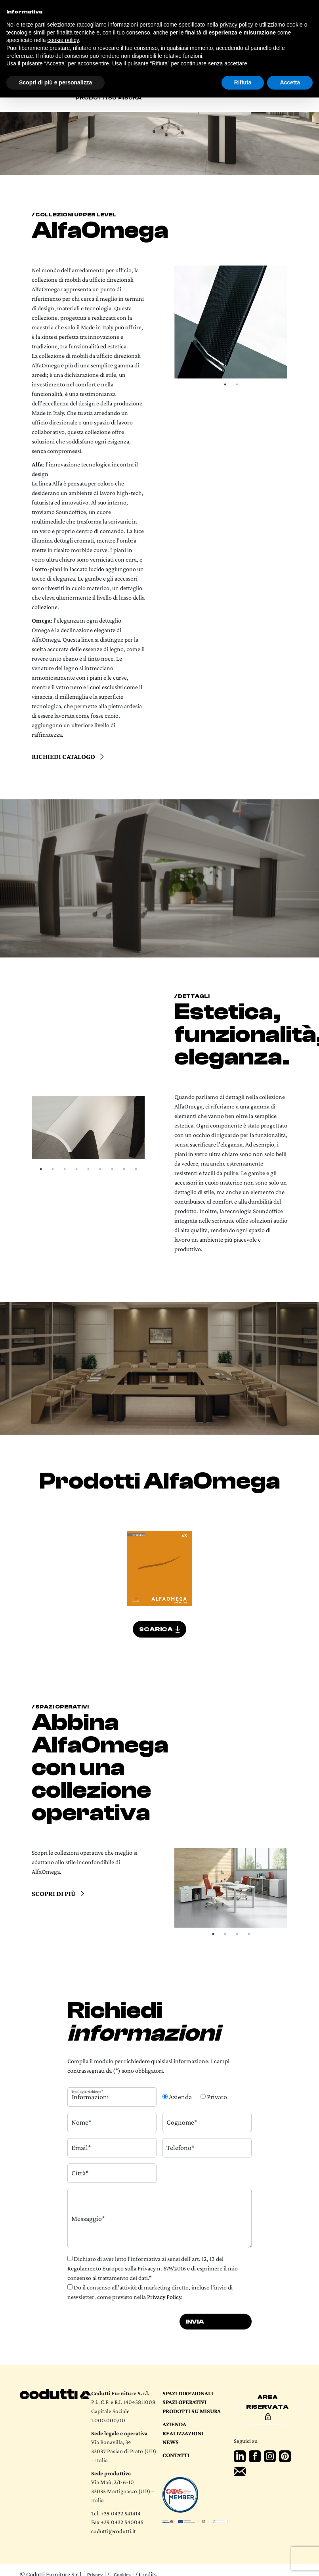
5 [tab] (88, 1169)
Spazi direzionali (187, 2393)
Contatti (175, 2455)
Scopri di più (54, 1894)
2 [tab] (237, 384)
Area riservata (267, 2407)
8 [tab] (124, 1169)
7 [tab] (112, 1169)
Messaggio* (88, 2218)
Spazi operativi (184, 2401)
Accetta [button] (290, 82)
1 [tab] (225, 384)
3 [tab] (65, 1169)
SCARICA (159, 1629)
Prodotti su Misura (191, 2411)
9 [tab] (136, 1169)
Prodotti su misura (108, 98)
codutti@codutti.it (113, 2531)
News (170, 2441)
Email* (81, 2148)
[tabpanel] (230, 322)
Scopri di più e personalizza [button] (55, 82)
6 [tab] (100, 1169)
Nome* (81, 2122)
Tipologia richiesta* (87, 2091)
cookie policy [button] (63, 40)
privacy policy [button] (236, 24)
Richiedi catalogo (63, 757)
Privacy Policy (164, 2296)
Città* (80, 2173)
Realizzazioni (182, 2433)
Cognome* (181, 2122)
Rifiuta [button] (243, 82)
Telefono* (180, 2148)
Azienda (174, 2424)
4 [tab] (76, 1169)
